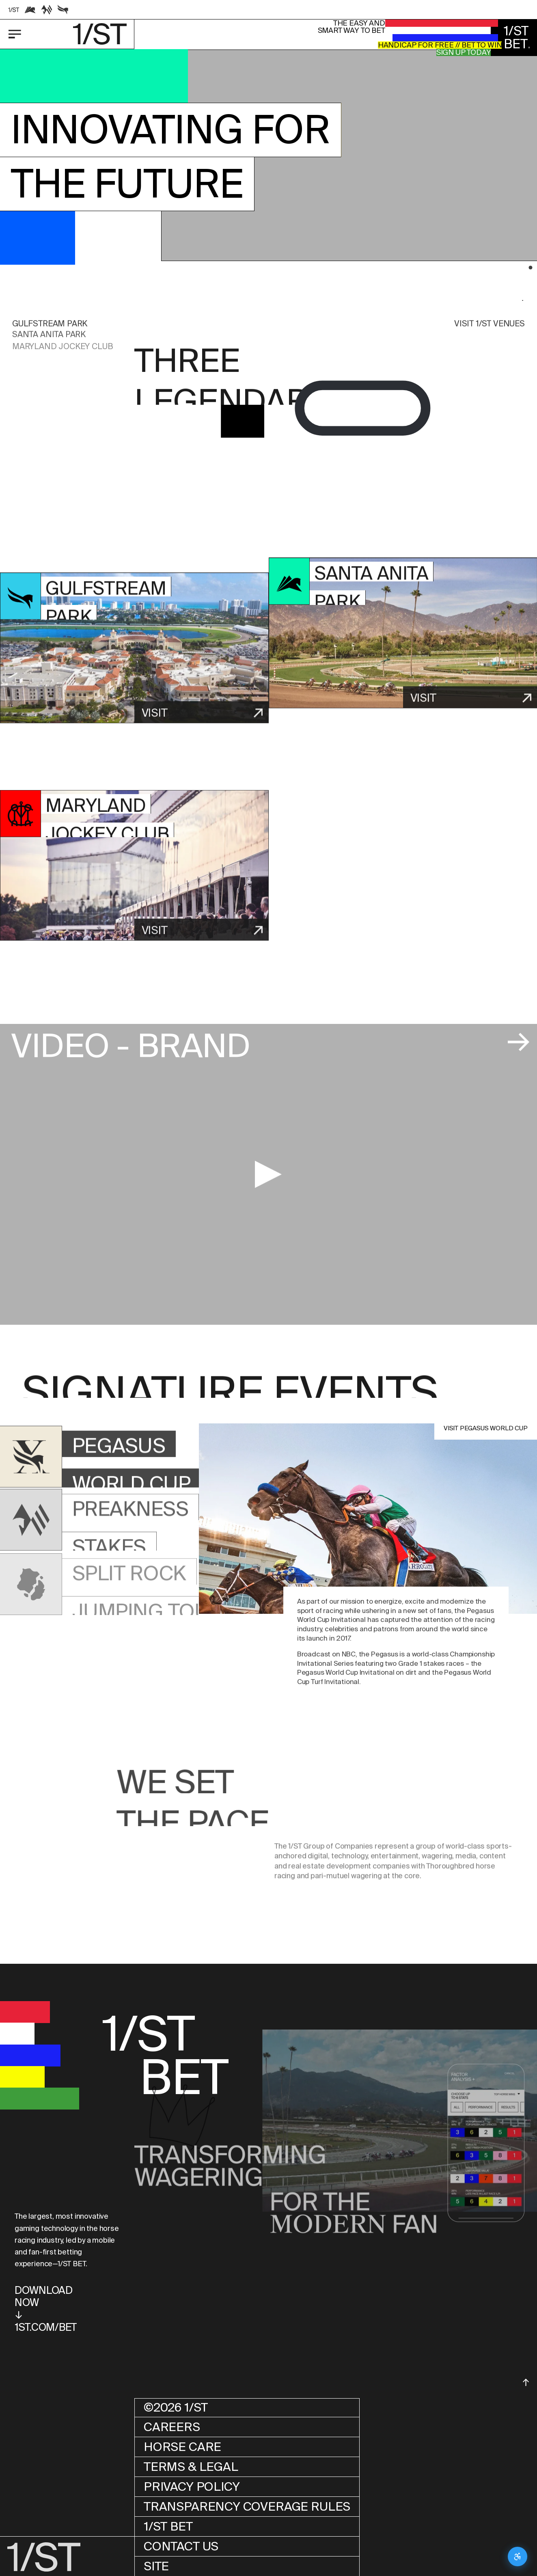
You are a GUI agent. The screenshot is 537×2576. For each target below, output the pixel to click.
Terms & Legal (191, 2466)
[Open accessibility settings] (517, 2556)
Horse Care (182, 2447)
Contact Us (181, 2546)
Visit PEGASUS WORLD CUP (486, 1428)
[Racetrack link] (14, 9)
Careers (172, 2427)
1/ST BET (168, 2526)
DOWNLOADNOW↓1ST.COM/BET (46, 2308)
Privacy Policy (191, 2486)
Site (156, 2566)
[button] (349, 162)
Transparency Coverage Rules (247, 2506)
